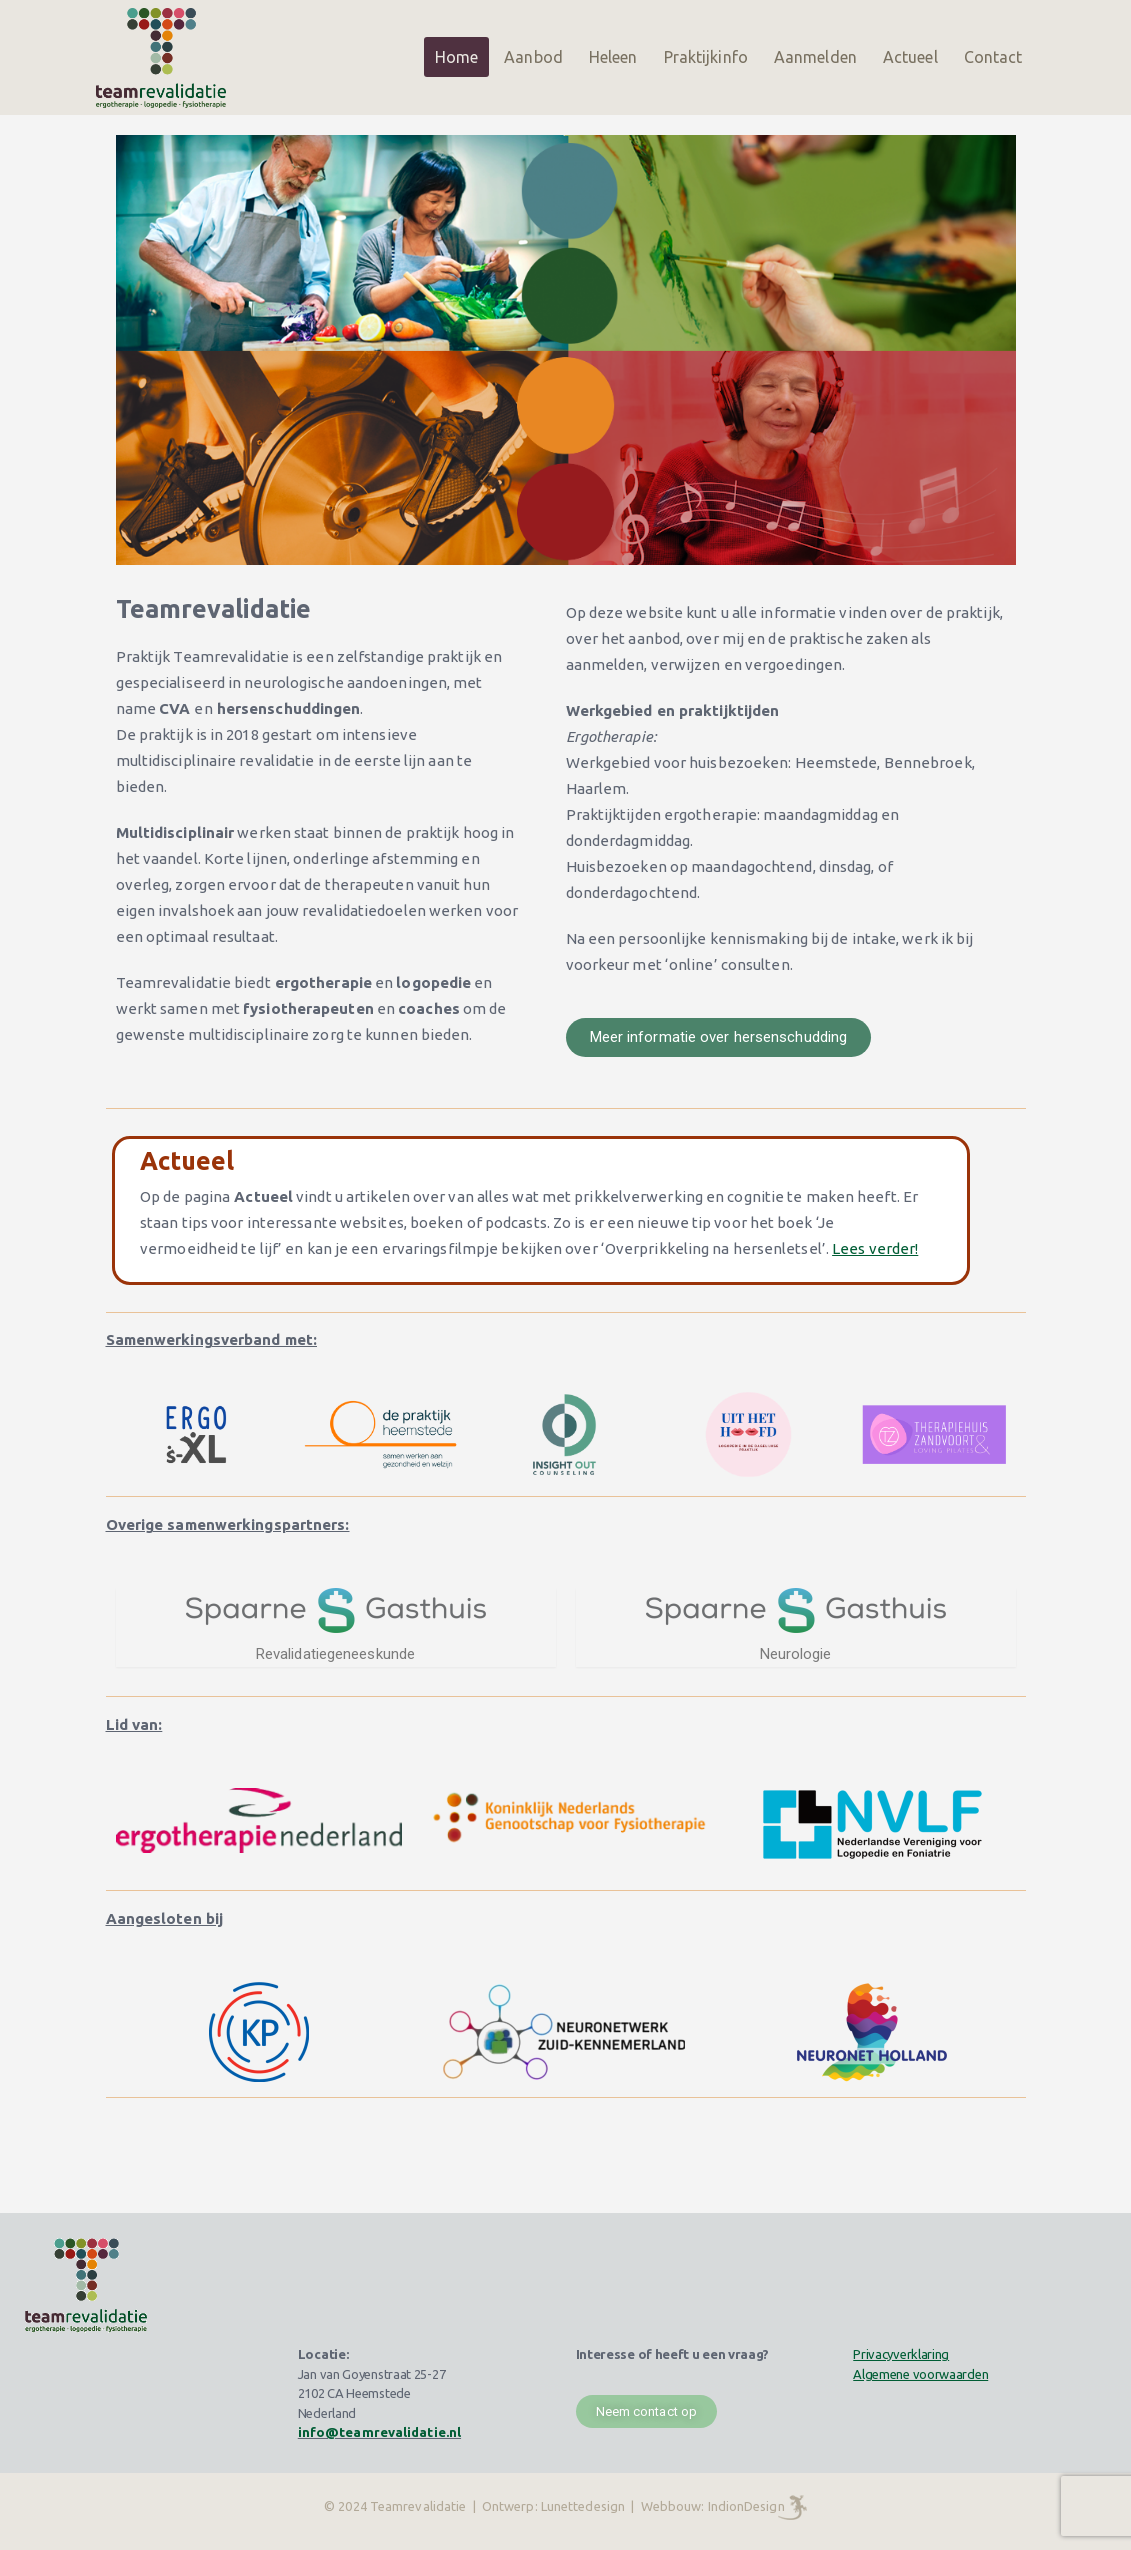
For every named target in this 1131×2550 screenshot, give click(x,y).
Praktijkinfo (706, 57)
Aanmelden (815, 57)
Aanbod (533, 57)
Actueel (910, 57)
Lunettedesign (583, 2506)
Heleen (613, 57)
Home (456, 57)
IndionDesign (746, 2506)
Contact (993, 57)
